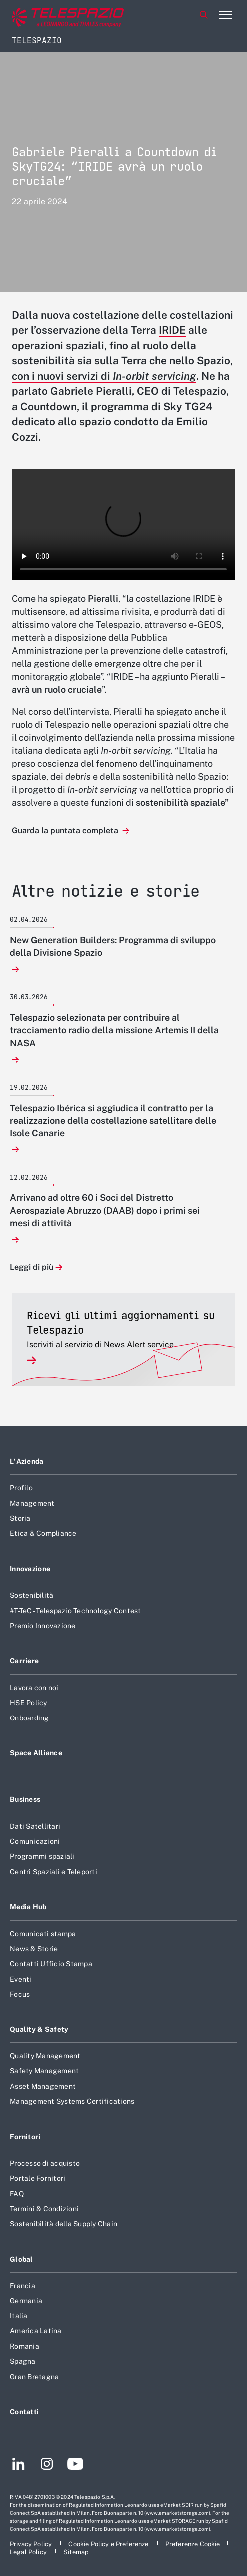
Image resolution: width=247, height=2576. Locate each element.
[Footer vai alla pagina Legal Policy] (29, 2552)
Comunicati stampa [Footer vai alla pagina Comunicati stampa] (43, 1934)
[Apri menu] (225, 14)
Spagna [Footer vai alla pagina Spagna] (23, 2361)
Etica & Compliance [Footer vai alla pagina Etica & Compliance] (43, 1533)
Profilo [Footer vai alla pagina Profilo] (21, 1488)
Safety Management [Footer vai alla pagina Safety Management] (44, 2071)
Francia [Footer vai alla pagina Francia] (23, 2286)
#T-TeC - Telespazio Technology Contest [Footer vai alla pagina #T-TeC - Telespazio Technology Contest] (76, 1611)
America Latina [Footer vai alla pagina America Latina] (36, 2331)
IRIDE (172, 330)
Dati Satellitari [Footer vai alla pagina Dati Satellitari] (35, 1826)
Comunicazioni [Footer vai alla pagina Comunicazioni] (35, 1841)
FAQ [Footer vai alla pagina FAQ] (17, 2194)
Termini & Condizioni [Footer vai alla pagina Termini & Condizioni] (44, 2209)
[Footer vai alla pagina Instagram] (47, 2465)
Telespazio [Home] (37, 40)
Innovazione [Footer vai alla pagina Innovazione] (30, 1569)
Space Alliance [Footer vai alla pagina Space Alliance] (36, 1753)
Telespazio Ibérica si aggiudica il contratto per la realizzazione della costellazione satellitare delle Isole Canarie (113, 1120)
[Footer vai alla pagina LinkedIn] (19, 2465)
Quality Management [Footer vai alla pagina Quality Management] (45, 2056)
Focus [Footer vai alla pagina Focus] (20, 1994)
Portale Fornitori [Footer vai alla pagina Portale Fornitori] (38, 2178)
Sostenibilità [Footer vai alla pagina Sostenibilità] (32, 1595)
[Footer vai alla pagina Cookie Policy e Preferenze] (109, 2544)
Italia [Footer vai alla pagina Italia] (19, 2316)
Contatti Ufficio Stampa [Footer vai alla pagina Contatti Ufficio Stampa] (51, 1964)
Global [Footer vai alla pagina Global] (22, 2259)
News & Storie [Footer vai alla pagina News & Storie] (34, 1949)
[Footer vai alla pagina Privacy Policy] (32, 2544)
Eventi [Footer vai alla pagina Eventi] (21, 1979)
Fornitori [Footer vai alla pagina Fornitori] (25, 2137)
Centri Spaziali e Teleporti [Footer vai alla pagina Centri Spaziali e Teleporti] (54, 1872)
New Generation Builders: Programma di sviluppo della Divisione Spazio (113, 946)
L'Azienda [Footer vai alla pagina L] (27, 1461)
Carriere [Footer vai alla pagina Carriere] (24, 1661)
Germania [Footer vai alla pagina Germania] (26, 2301)
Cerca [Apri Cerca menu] (204, 14)
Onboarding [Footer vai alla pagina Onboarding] (30, 1718)
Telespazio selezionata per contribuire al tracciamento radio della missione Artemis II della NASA (114, 1030)
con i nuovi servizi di (104, 376)
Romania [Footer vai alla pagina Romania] (25, 2346)
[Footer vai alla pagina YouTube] (75, 2465)
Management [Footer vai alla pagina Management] (32, 1503)
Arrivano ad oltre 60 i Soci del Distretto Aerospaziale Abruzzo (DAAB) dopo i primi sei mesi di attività (105, 1210)
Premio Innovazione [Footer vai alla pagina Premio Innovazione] (43, 1626)
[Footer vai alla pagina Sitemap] (76, 2552)
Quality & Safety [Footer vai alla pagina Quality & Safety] (39, 2029)
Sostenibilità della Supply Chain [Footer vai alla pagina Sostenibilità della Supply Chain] (64, 2224)
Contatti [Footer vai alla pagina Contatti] (24, 2412)
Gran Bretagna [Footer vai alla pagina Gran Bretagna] (34, 2377)
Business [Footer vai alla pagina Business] (25, 1799)
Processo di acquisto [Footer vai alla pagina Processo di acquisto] (45, 2163)
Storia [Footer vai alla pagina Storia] (20, 1518)
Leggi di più (32, 1267)
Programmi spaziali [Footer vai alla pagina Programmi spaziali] (42, 1856)
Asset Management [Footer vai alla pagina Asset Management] (43, 2086)
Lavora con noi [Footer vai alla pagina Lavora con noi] (34, 1688)
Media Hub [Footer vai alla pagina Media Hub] (28, 1907)
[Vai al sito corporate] (49, 15)
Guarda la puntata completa (66, 830)
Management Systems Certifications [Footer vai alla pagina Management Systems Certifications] (72, 2101)
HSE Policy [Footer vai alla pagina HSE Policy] (29, 1703)
